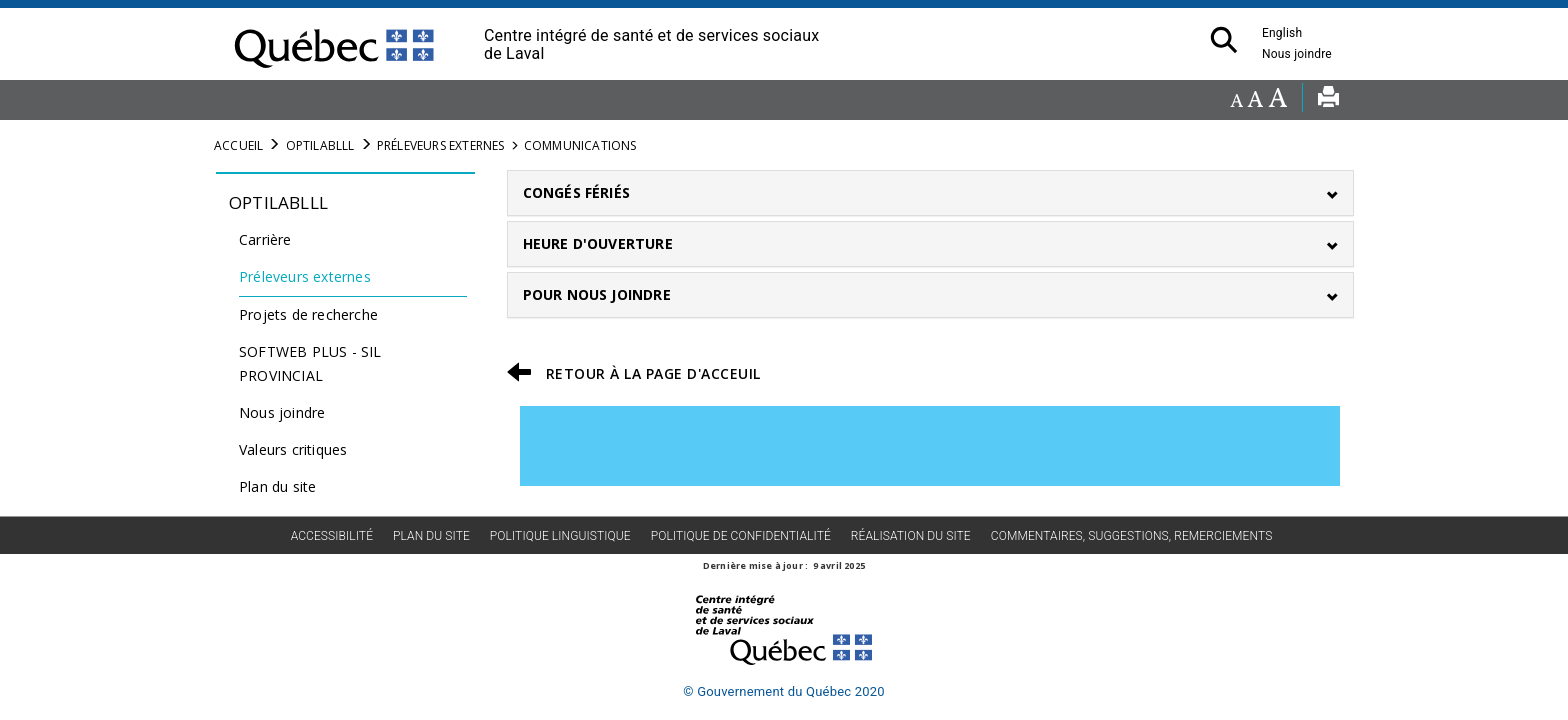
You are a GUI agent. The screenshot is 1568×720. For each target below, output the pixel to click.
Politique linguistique (560, 536)
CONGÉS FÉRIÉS (577, 192)
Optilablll (320, 145)
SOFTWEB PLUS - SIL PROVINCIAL (310, 363)
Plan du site (277, 486)
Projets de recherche (308, 314)
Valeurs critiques (293, 449)
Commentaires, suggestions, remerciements (1132, 536)
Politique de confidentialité (741, 536)
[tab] (931, 193)
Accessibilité (332, 536)
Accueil (238, 145)
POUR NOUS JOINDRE (597, 294)
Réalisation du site (911, 536)
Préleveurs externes (441, 145)
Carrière (265, 239)
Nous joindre (1302, 54)
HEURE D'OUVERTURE (598, 243)
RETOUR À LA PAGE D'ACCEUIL (653, 373)
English (1282, 33)
